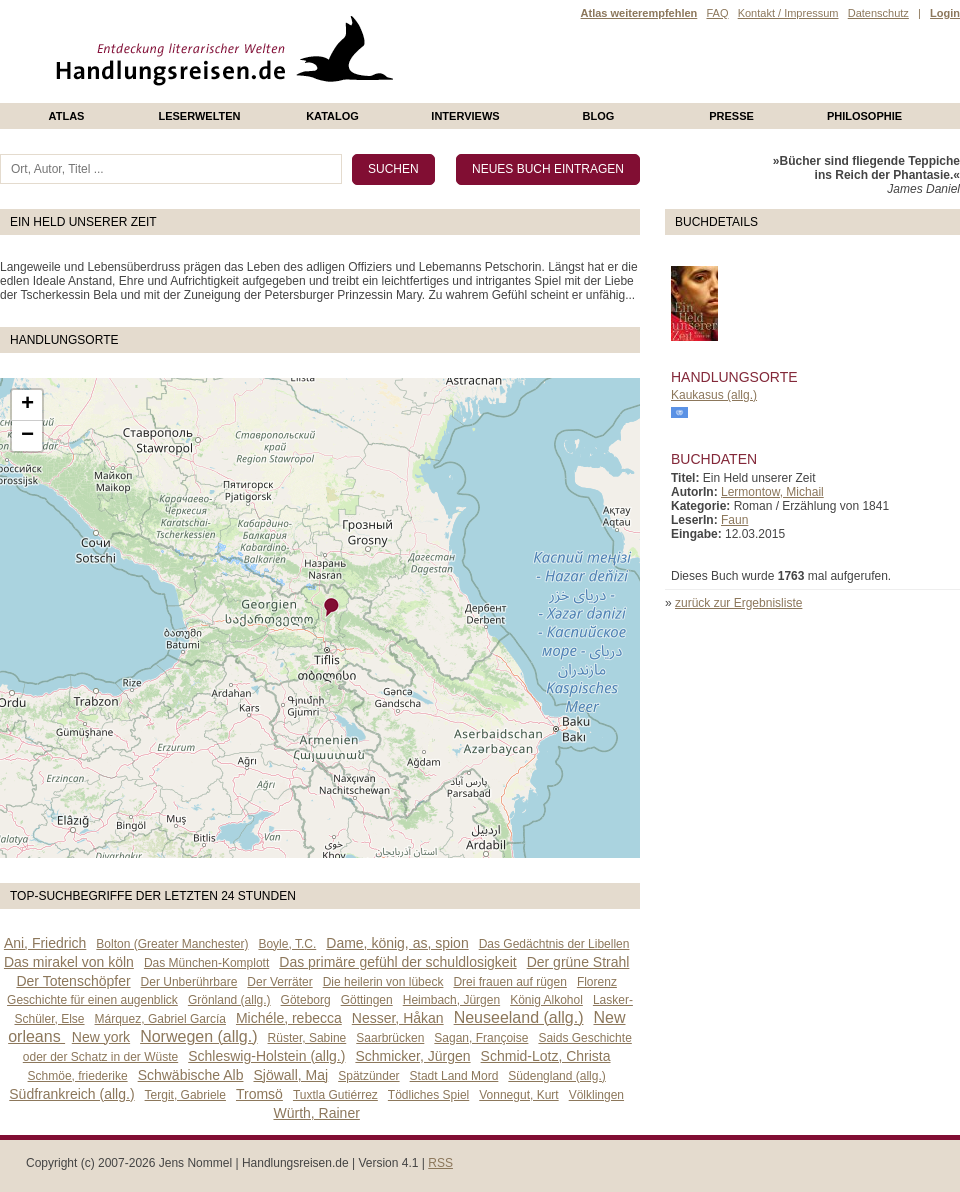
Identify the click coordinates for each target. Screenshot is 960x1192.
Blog (599, 116)
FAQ (717, 13)
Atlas (67, 116)
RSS (440, 1163)
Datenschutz (878, 13)
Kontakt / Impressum (788, 13)
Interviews (465, 116)
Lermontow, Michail (772, 492)
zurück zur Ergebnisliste (738, 603)
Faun (734, 520)
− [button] (27, 436)
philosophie (864, 116)
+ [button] (27, 405)
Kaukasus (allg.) (714, 395)
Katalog (332, 116)
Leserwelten (199, 116)
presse (731, 116)
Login (945, 13)
